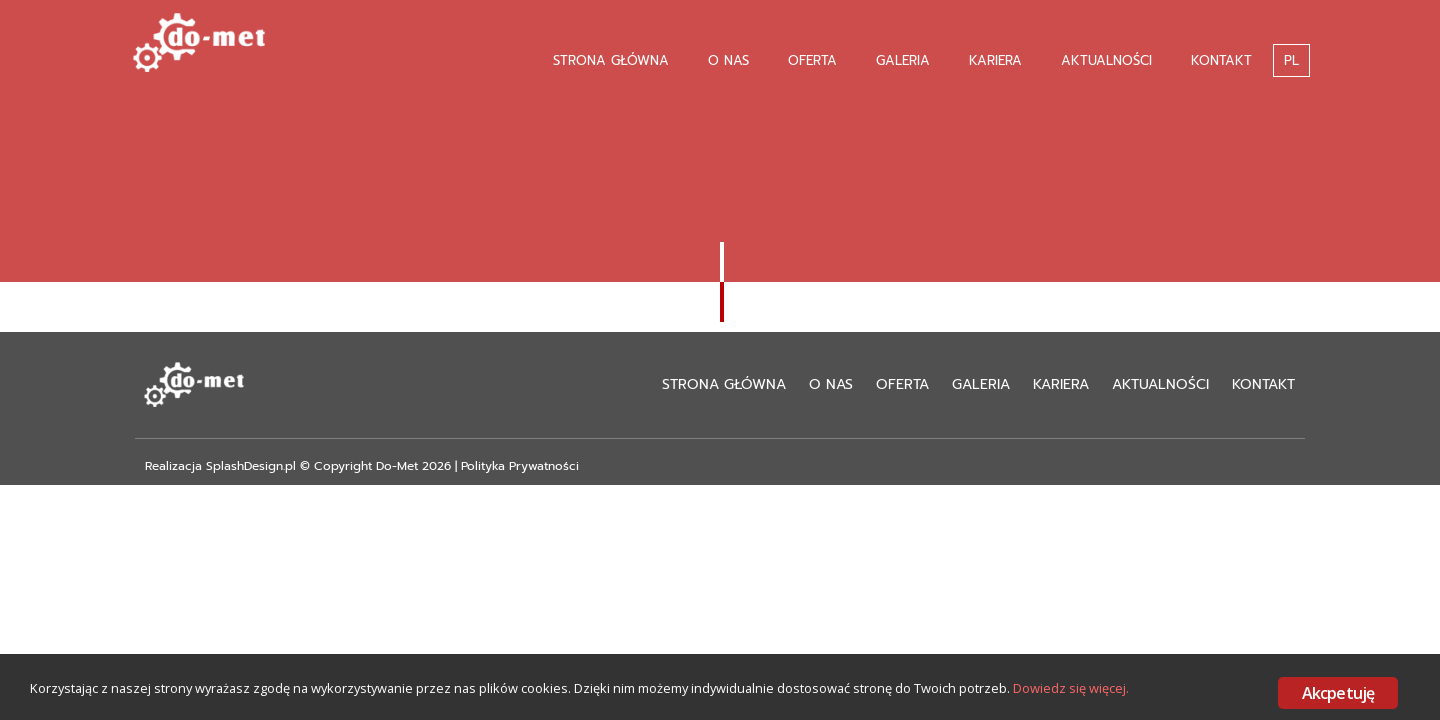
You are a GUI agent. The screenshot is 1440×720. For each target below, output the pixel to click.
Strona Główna (611, 60)
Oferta (812, 60)
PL (1291, 60)
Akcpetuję (1338, 693)
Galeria (903, 60)
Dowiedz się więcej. (99, 707)
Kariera (995, 60)
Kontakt (1221, 60)
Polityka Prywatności (520, 466)
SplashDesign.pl (251, 466)
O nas (728, 60)
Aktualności (1106, 60)
